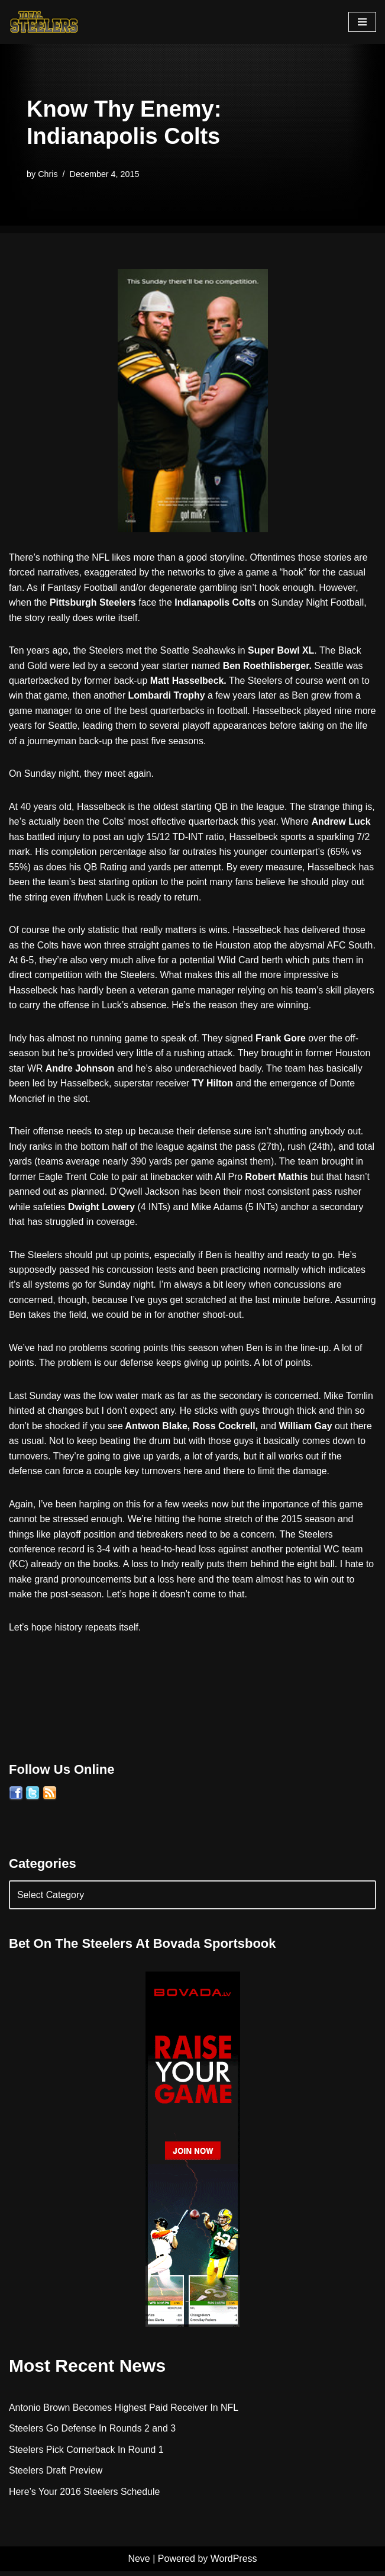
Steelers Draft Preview (56, 2475)
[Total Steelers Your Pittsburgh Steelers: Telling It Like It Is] (44, 22)
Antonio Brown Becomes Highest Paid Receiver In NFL (124, 2412)
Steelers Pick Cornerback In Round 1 (86, 2454)
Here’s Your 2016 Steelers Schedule (85, 2496)
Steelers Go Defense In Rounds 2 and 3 (93, 2433)
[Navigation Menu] (362, 22)
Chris (48, 174)
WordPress (234, 2564)
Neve (139, 2564)
